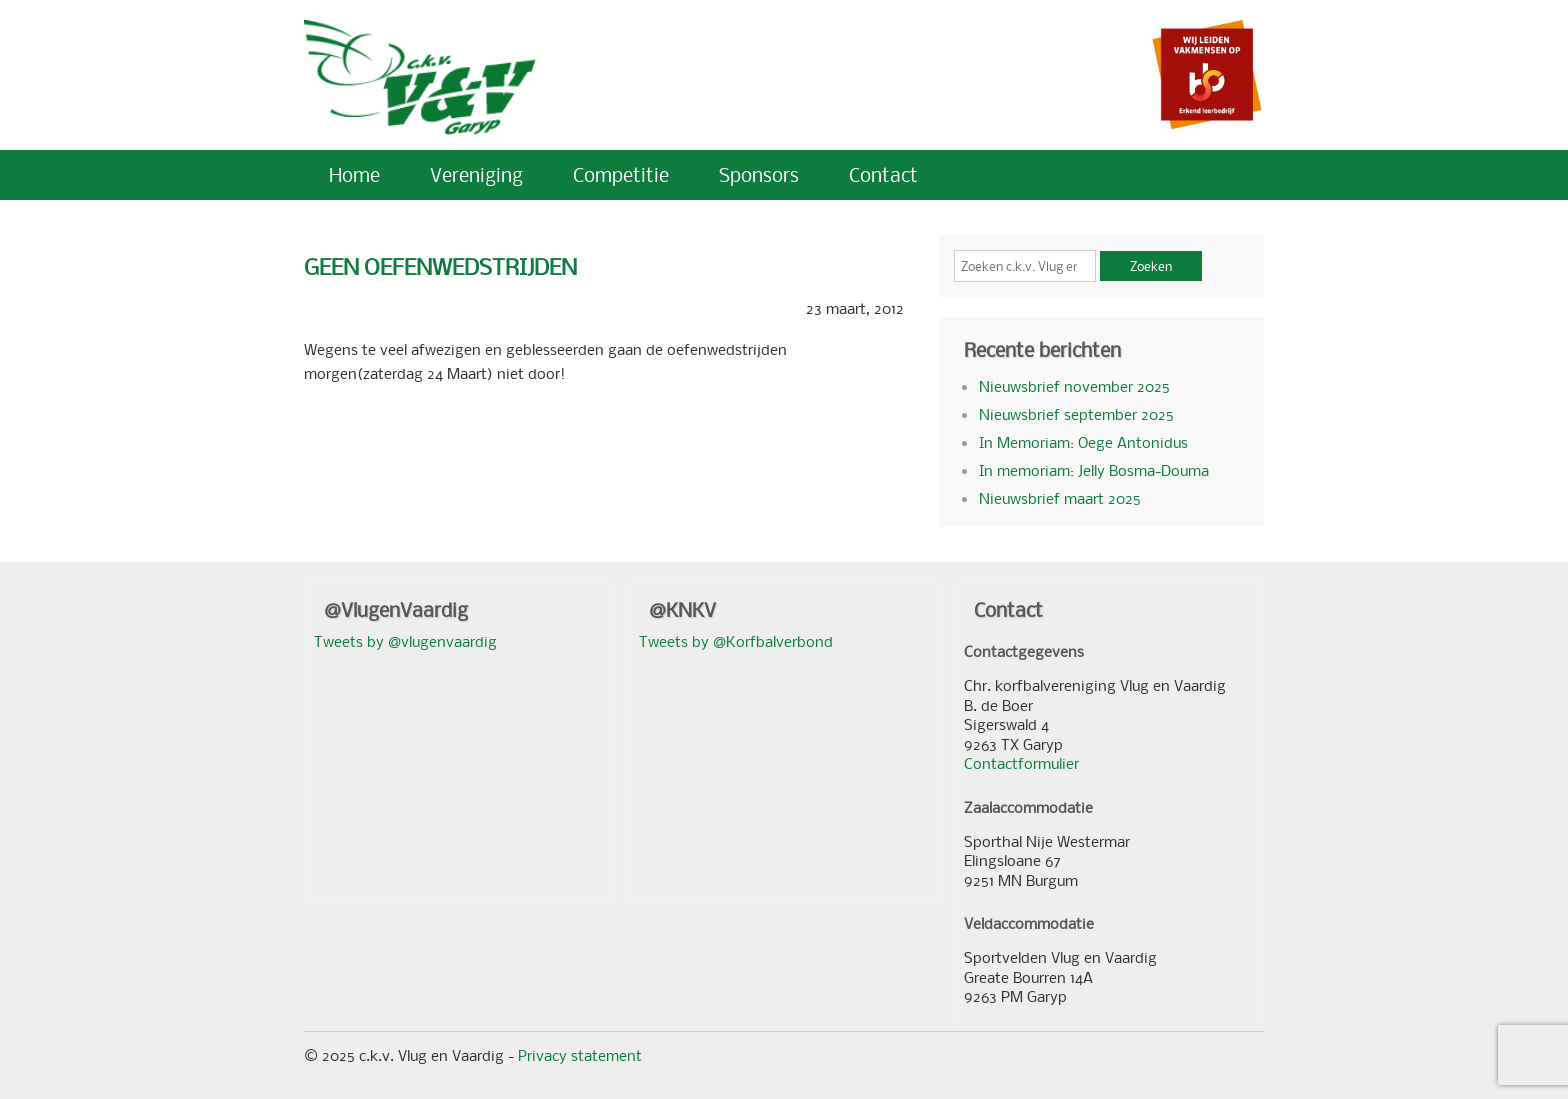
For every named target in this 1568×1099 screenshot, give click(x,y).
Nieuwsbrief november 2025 (1074, 386)
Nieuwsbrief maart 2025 (1060, 498)
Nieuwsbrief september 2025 (1076, 414)
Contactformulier (1021, 763)
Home (354, 174)
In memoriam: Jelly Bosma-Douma (1094, 470)
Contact (883, 174)
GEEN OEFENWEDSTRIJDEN (440, 266)
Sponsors (759, 174)
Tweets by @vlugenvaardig (405, 641)
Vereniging (476, 174)
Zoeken (1151, 266)
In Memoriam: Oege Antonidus (1083, 442)
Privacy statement (580, 1055)
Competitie (621, 174)
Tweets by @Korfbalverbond (736, 641)
